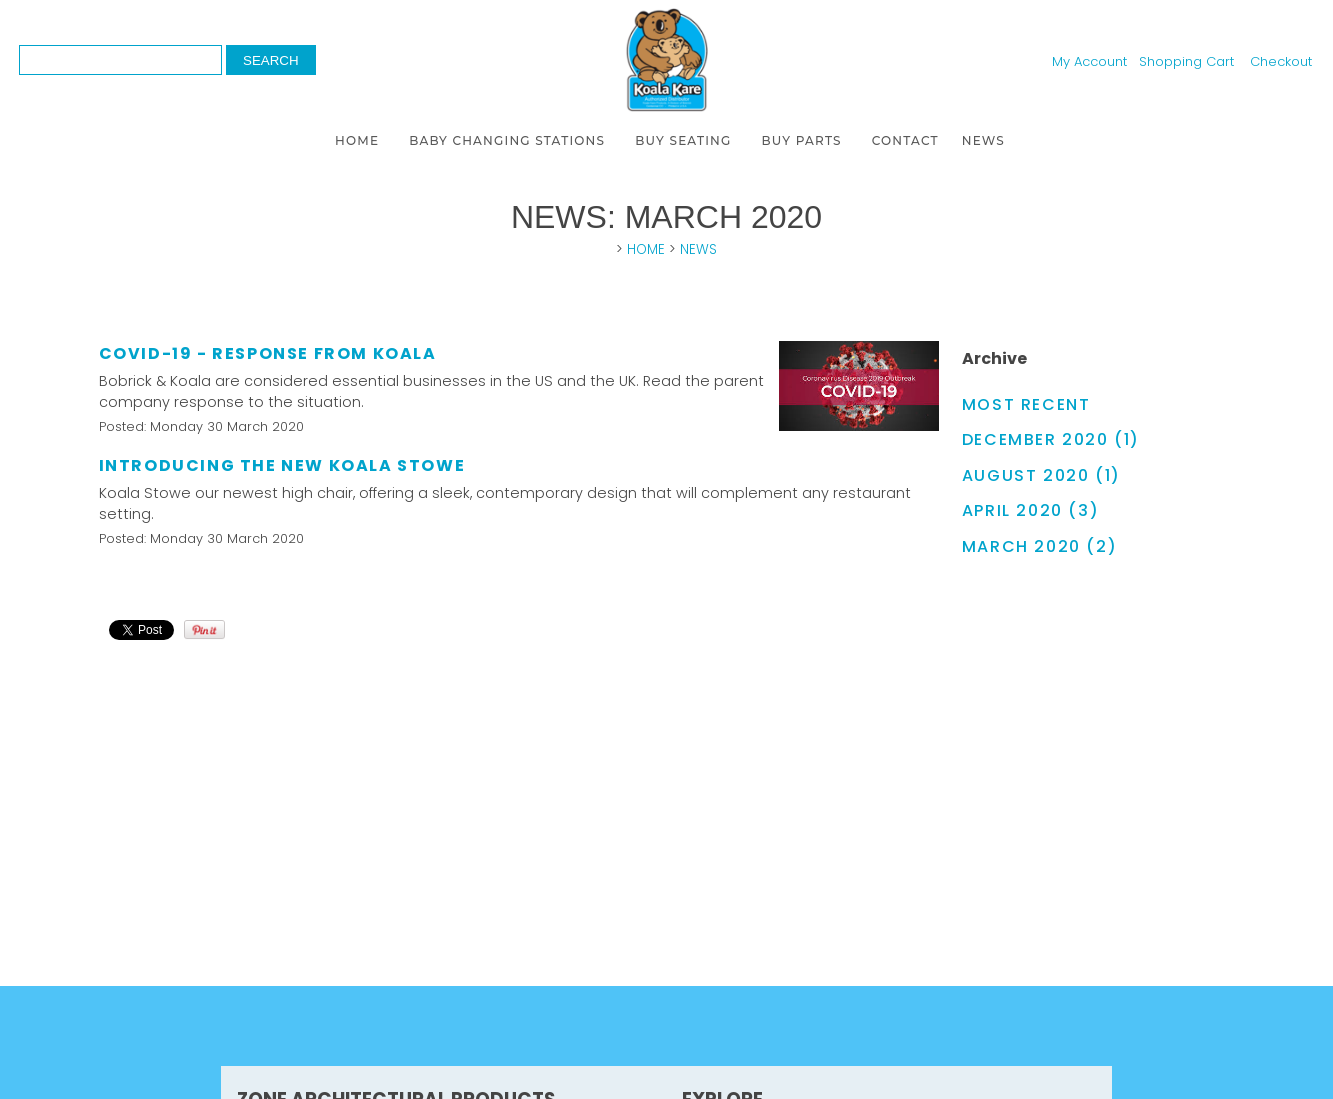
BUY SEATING (683, 140)
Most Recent (1026, 404)
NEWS (983, 140)
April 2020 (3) (1030, 510)
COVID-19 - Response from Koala (268, 353)
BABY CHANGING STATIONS (507, 140)
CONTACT (905, 140)
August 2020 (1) (1041, 475)
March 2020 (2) (1039, 546)
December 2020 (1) (1051, 439)
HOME (357, 140)
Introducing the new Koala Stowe (282, 465)
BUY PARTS (802, 140)
